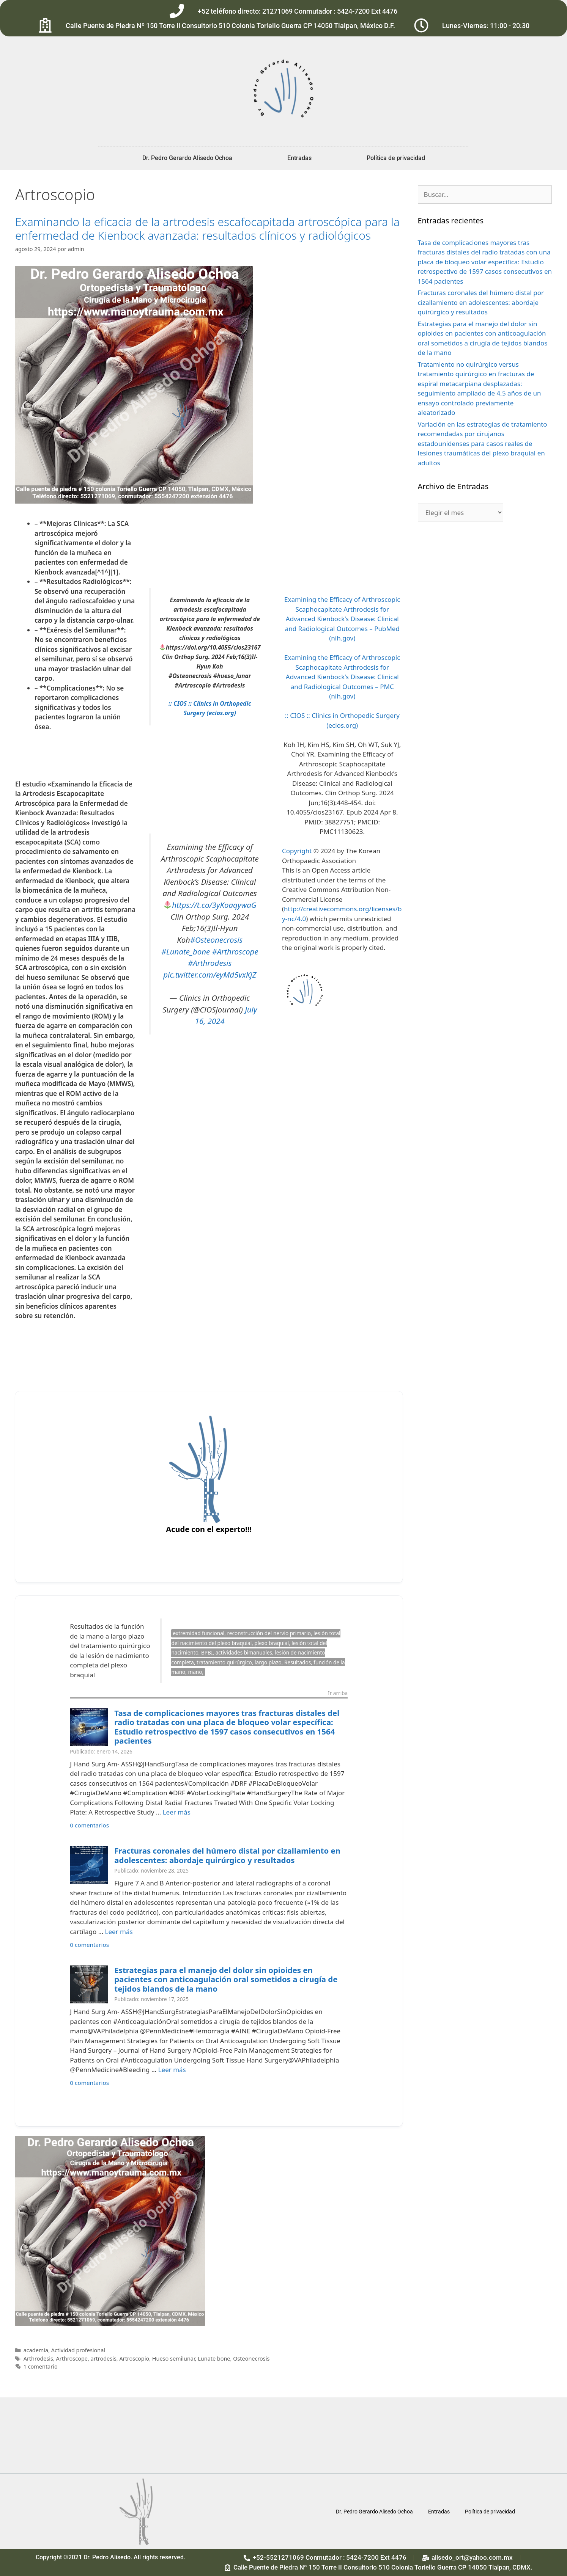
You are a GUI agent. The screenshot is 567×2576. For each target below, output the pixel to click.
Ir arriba (338, 1694)
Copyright (297, 850)
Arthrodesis (38, 2358)
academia (36, 2350)
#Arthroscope (235, 951)
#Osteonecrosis (216, 939)
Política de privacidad (396, 158)
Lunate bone (214, 2358)
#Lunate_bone (185, 951)
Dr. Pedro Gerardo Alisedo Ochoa (187, 158)
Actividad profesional (78, 2350)
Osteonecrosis (251, 2358)
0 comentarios (89, 1825)
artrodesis (104, 2358)
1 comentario (41, 2366)
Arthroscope (72, 2358)
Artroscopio (134, 2358)
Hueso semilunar (173, 2358)
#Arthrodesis (210, 963)
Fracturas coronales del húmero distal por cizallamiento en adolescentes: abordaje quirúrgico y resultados (227, 1855)
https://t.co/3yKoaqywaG (214, 904)
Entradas (299, 158)
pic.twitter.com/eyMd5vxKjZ (209, 974)
